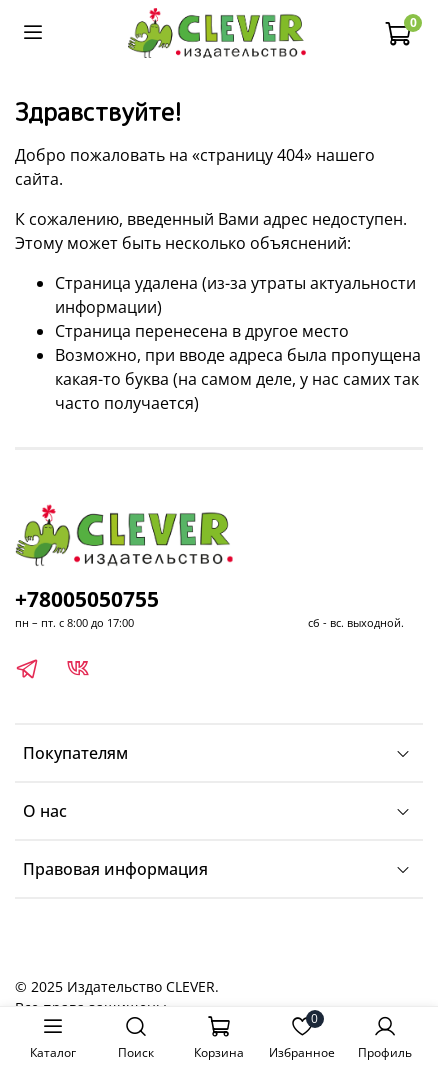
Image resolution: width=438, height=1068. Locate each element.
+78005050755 (87, 599)
